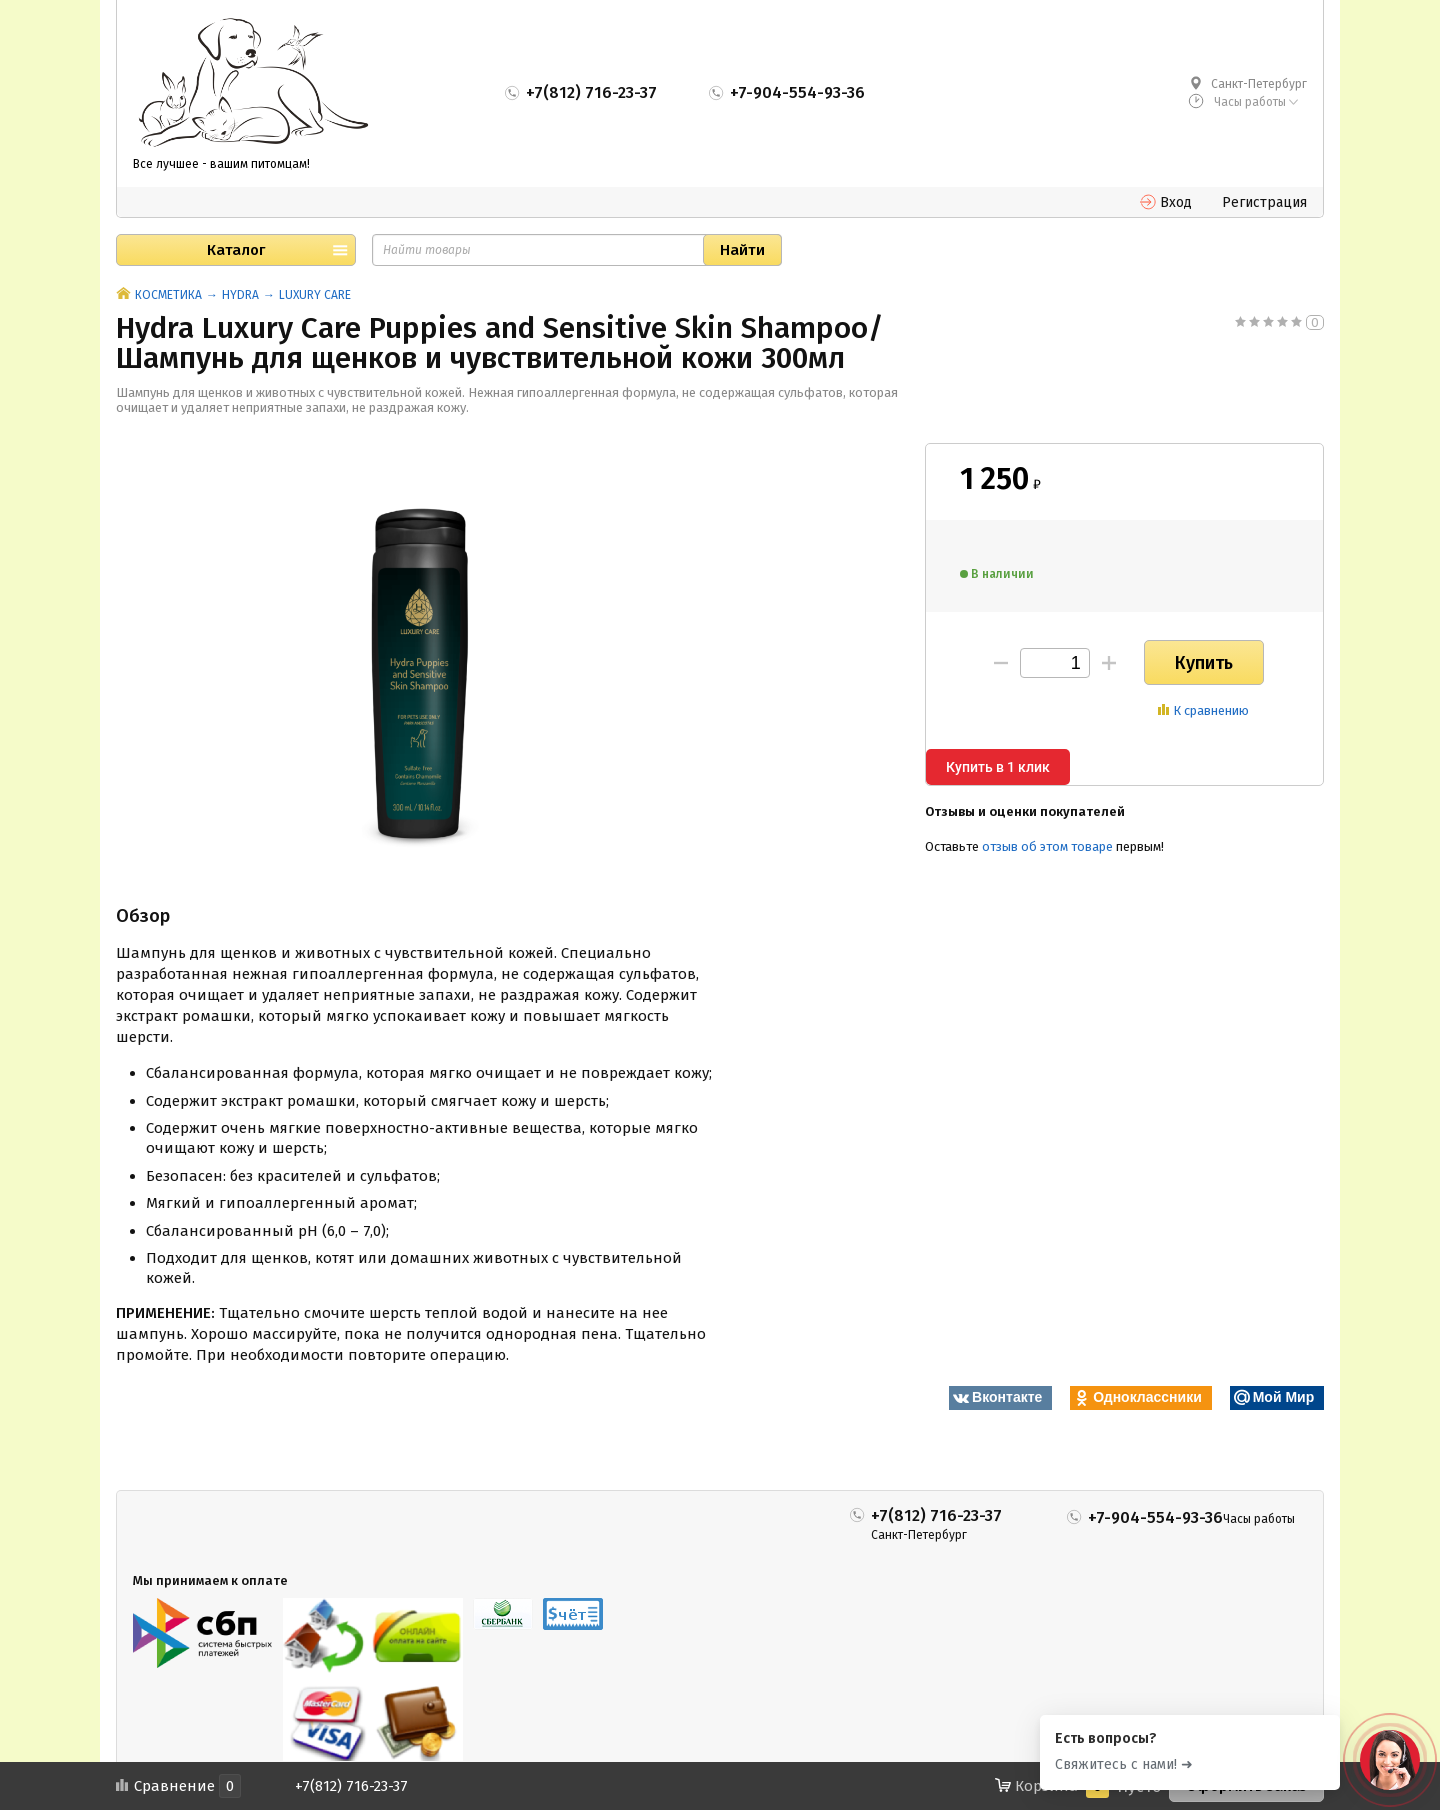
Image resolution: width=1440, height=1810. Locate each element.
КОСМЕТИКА (168, 295)
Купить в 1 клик (998, 767)
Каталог (236, 250)
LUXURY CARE (315, 295)
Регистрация (1264, 202)
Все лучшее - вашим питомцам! (221, 164)
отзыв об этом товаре (1047, 846)
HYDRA (240, 295)
